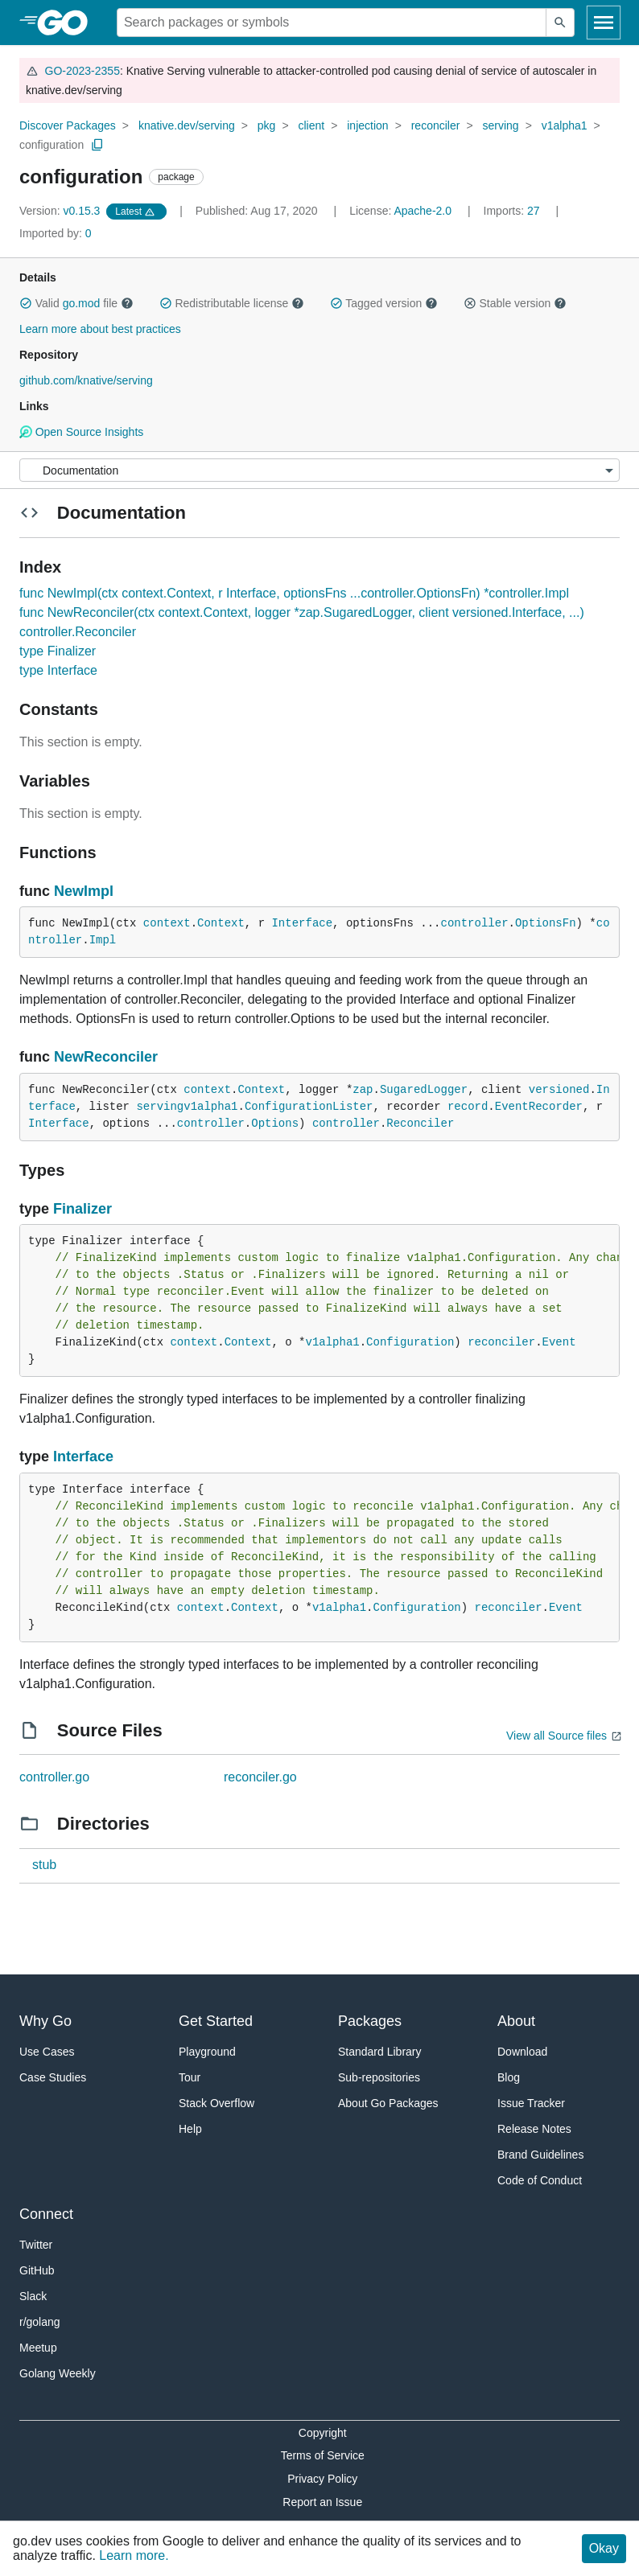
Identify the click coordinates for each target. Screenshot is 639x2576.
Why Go (45, 2021)
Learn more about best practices (100, 329)
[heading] (68, 22)
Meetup (38, 2347)
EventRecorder (539, 1106)
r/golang (39, 2321)
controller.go (54, 1777)
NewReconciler (106, 1057)
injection (367, 125)
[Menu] (319, 470)
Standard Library (380, 2051)
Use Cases (46, 2051)
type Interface (58, 670)
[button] (25, 303)
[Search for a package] (331, 22)
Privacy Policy (322, 2478)
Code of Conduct (539, 2180)
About (516, 2021)
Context (221, 923)
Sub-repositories (379, 2077)
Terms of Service (323, 2455)
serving (500, 125)
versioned (559, 1089)
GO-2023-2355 (82, 70)
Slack (33, 2296)
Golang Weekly (57, 2373)
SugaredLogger (424, 1089)
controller (475, 923)
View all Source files (556, 1735)
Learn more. (133, 2555)
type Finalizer (57, 651)
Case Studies (52, 2077)
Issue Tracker (531, 2103)
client (311, 125)
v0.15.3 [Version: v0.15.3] (61, 210)
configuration (51, 144)
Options (275, 1123)
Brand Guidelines (540, 2154)
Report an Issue (322, 2502)
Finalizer (82, 1209)
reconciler (435, 125)
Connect (46, 2214)
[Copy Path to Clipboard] (97, 145)
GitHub (37, 2270)
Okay (604, 2548)
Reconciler (420, 1123)
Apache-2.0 (422, 210)
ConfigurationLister (309, 1106)
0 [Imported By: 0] (55, 233)
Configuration (410, 1342)
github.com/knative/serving (86, 380)
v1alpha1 (564, 125)
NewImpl (83, 891)
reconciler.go (260, 1777)
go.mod (82, 303)
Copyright (323, 2432)
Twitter (35, 2244)
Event (559, 1342)
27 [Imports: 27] (513, 210)
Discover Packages (67, 125)
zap (362, 1089)
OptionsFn (545, 923)
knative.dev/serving (186, 125)
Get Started (216, 2021)
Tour (189, 2077)
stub (44, 1864)
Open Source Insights (81, 431)
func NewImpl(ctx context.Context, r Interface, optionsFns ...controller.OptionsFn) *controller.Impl (294, 593)
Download (522, 2051)
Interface (301, 923)
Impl (103, 940)
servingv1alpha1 (186, 1106)
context (167, 923)
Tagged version (384, 303)
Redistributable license (231, 303)
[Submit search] (560, 22)
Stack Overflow (216, 2103)
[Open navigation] (603, 22)
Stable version (515, 303)
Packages (370, 2021)
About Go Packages (388, 2103)
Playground (207, 2051)
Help (190, 2128)
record (467, 1106)
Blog (508, 2077)
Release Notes (534, 2128)
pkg (267, 125)
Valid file (76, 303)
